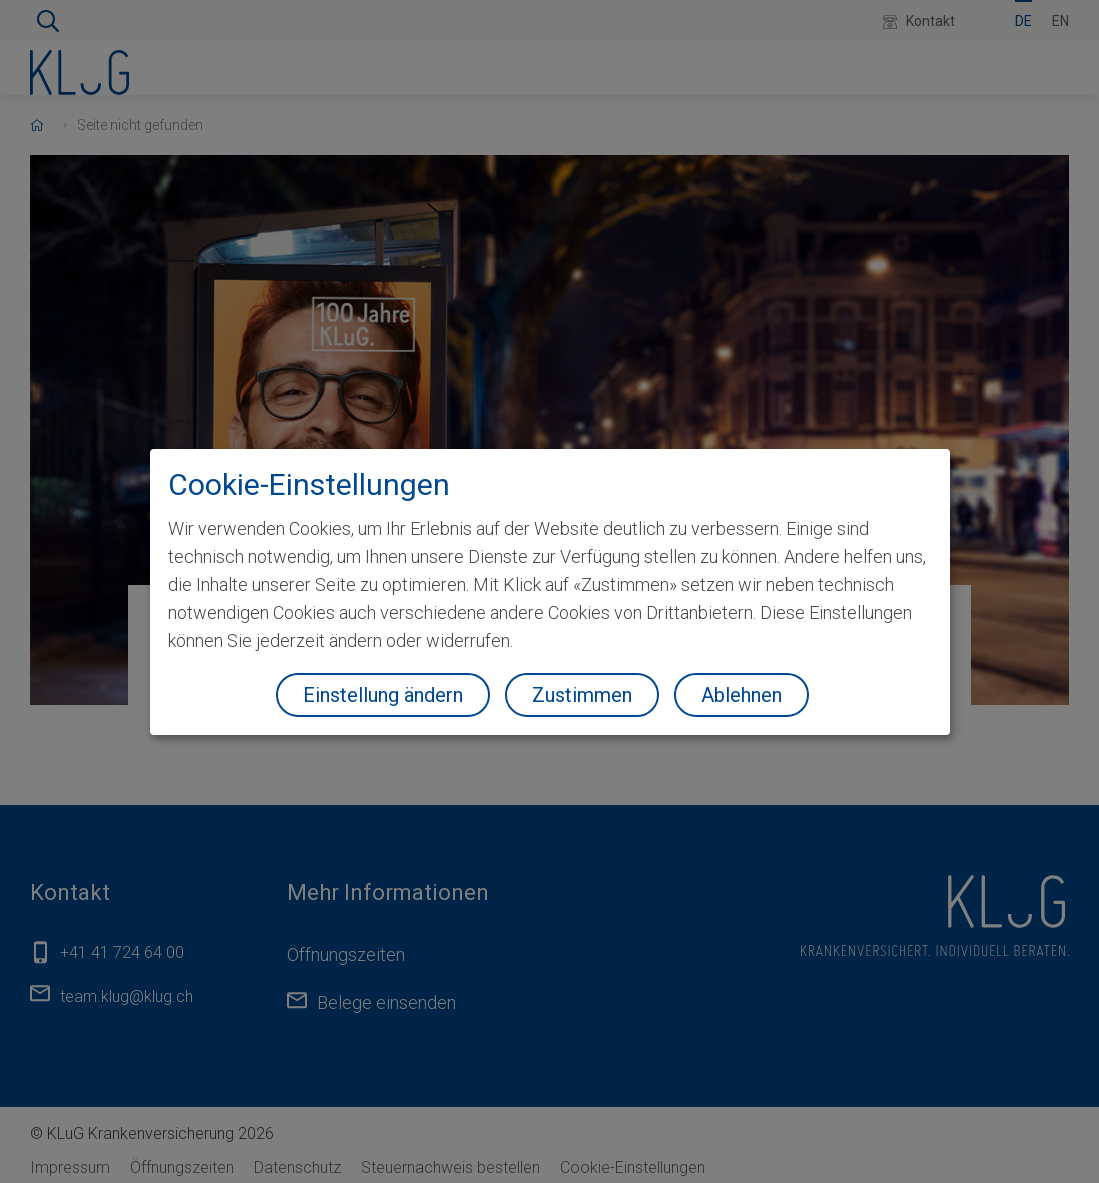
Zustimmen (582, 695)
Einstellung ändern (383, 695)
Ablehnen (741, 695)
